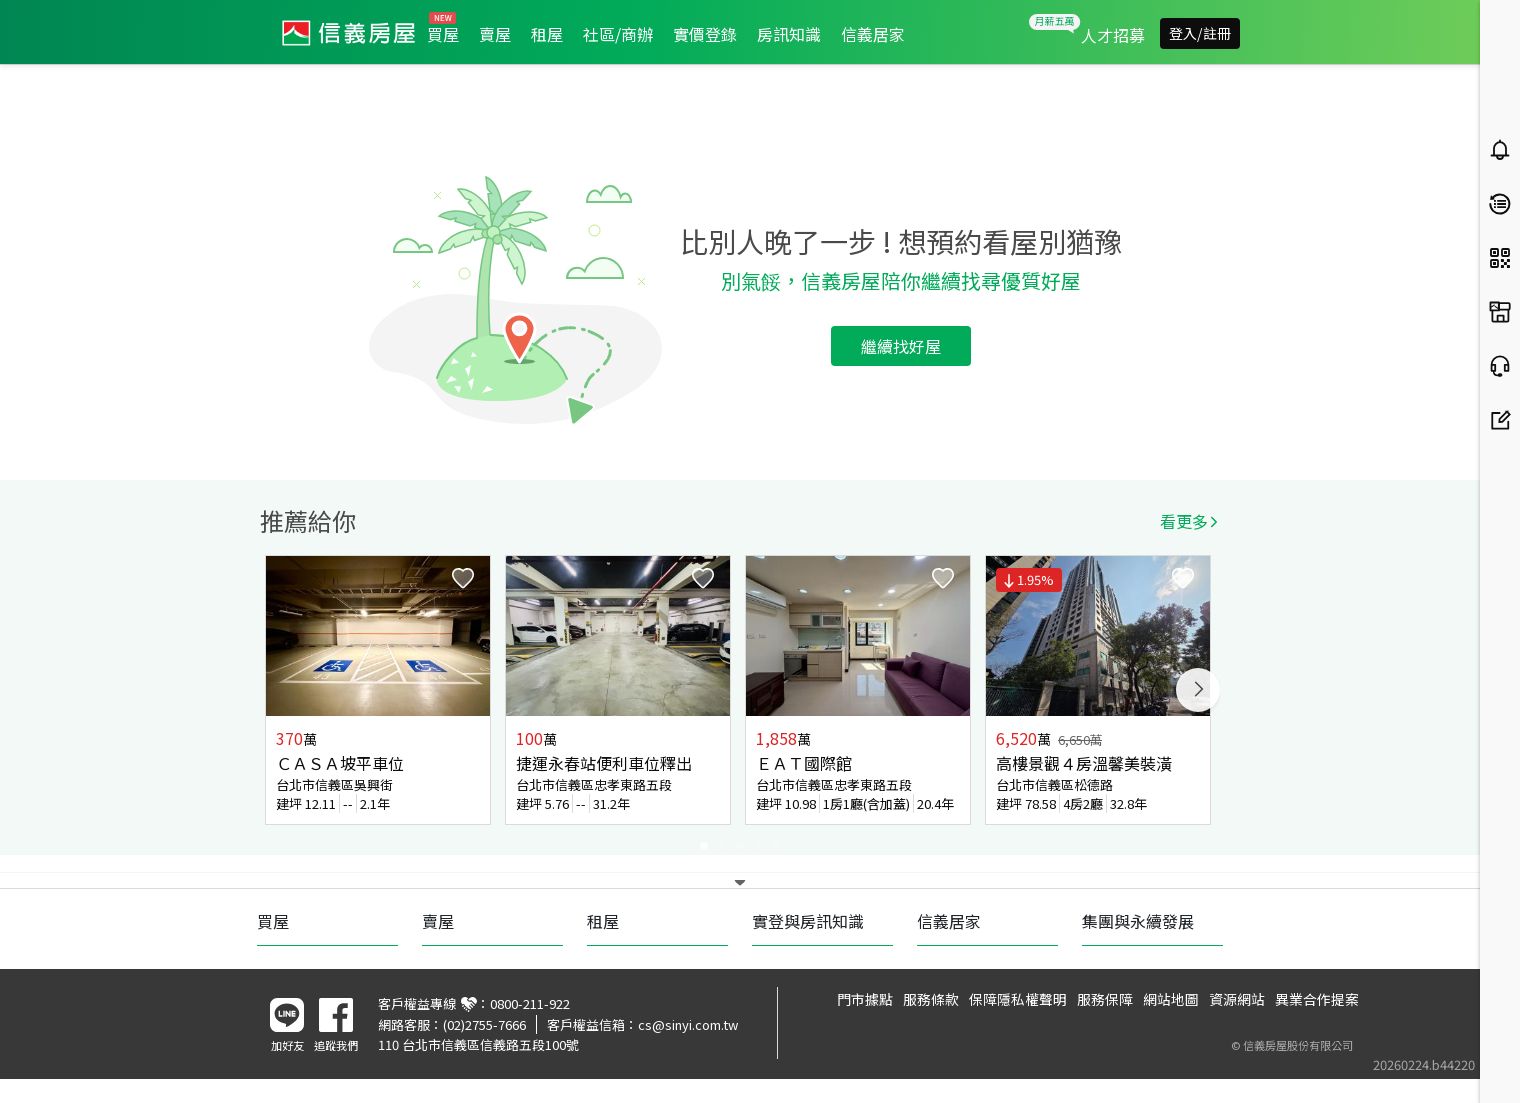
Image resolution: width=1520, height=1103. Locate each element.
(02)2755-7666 (484, 1024)
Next (1198, 690)
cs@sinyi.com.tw (688, 1024)
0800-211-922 (530, 1003)
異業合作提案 (1317, 999)
